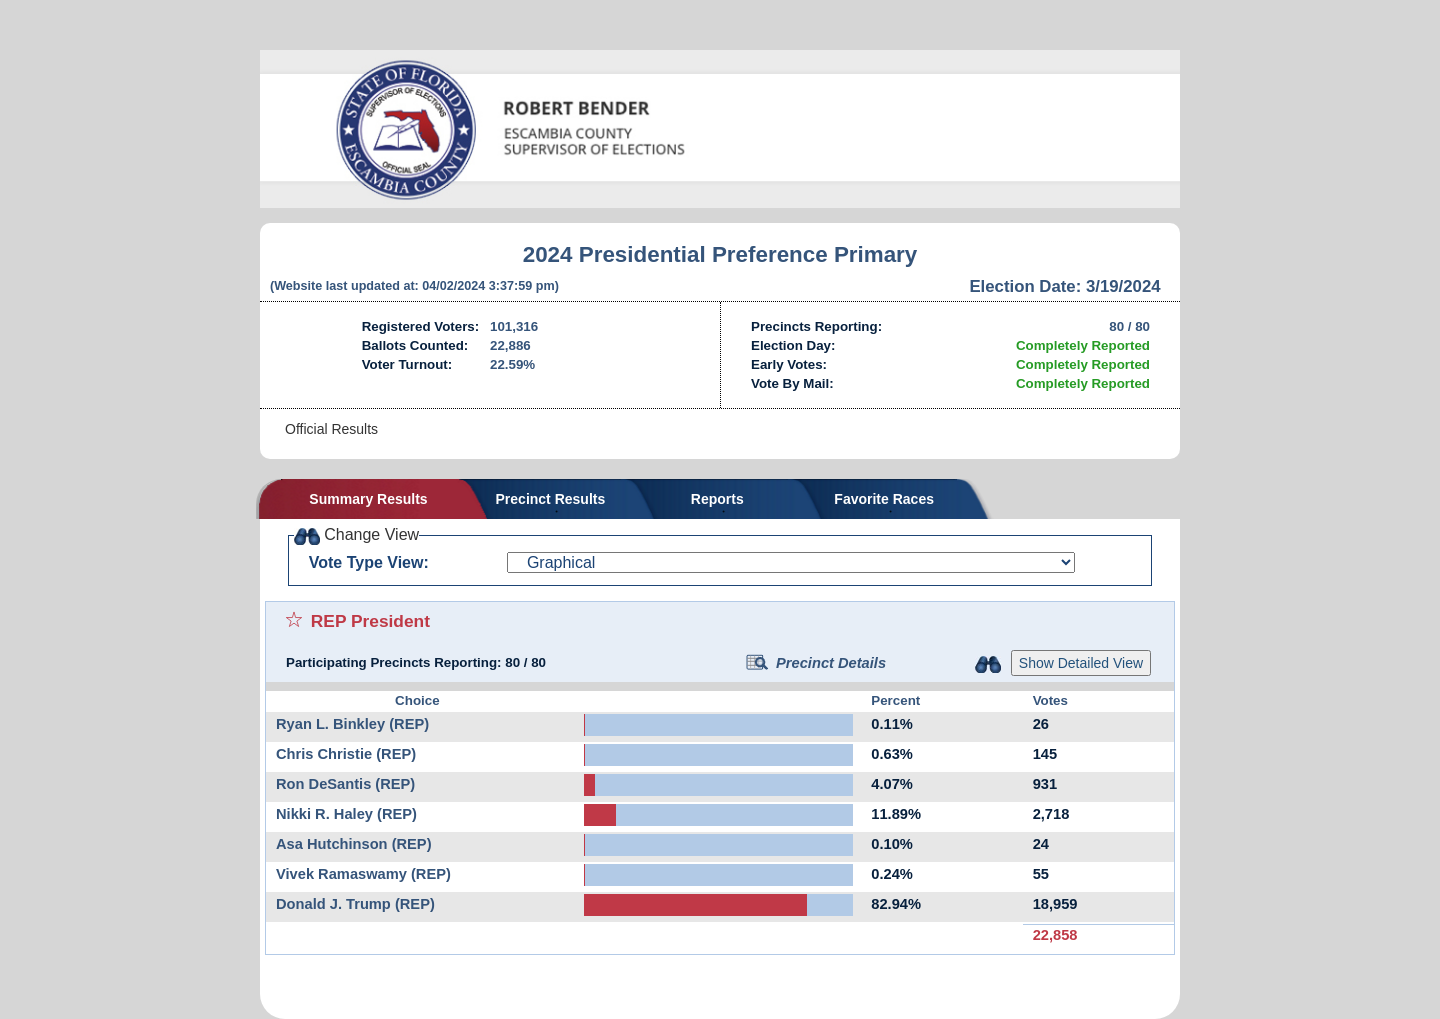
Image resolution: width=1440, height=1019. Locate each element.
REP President (370, 621)
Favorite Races (884, 499)
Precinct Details (815, 663)
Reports (717, 499)
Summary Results (368, 499)
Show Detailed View (1081, 663)
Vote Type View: (369, 562)
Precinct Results (551, 499)
